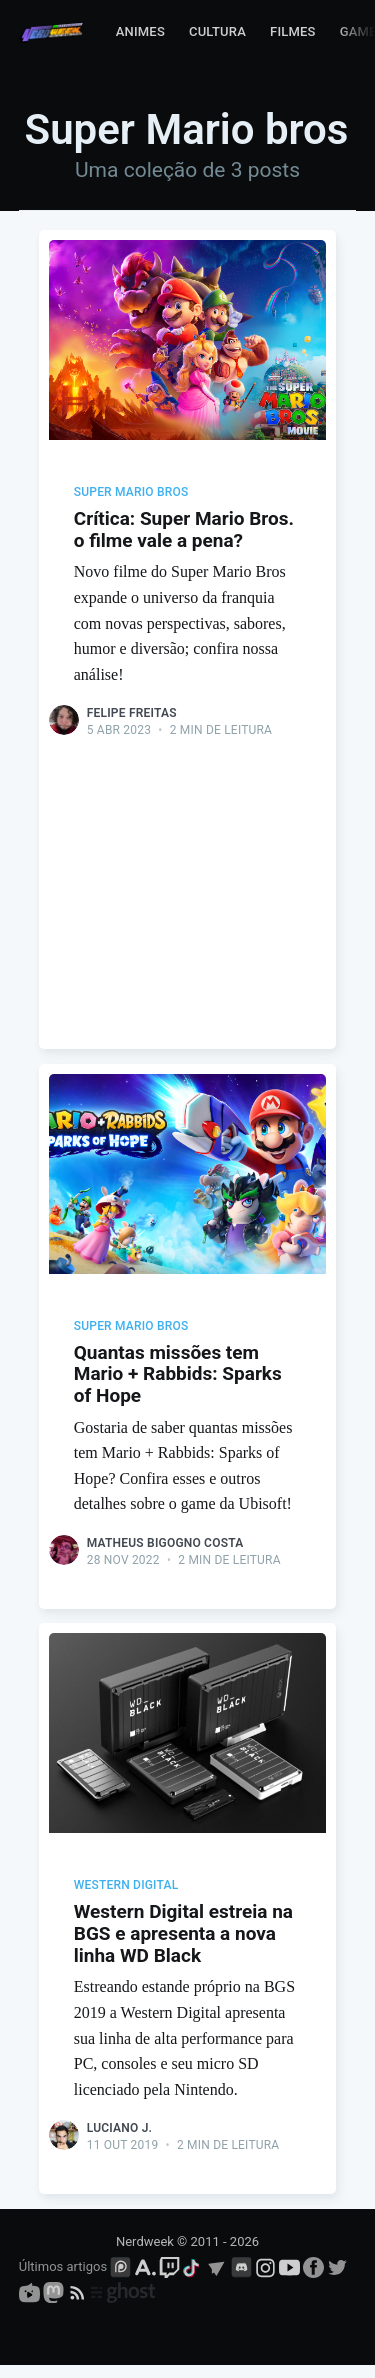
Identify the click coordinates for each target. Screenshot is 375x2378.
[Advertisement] (188, 874)
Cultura (217, 31)
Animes (140, 31)
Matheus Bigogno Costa (165, 1547)
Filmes (293, 31)
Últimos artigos (63, 2279)
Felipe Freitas (132, 713)
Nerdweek (145, 2253)
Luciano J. (119, 2137)
